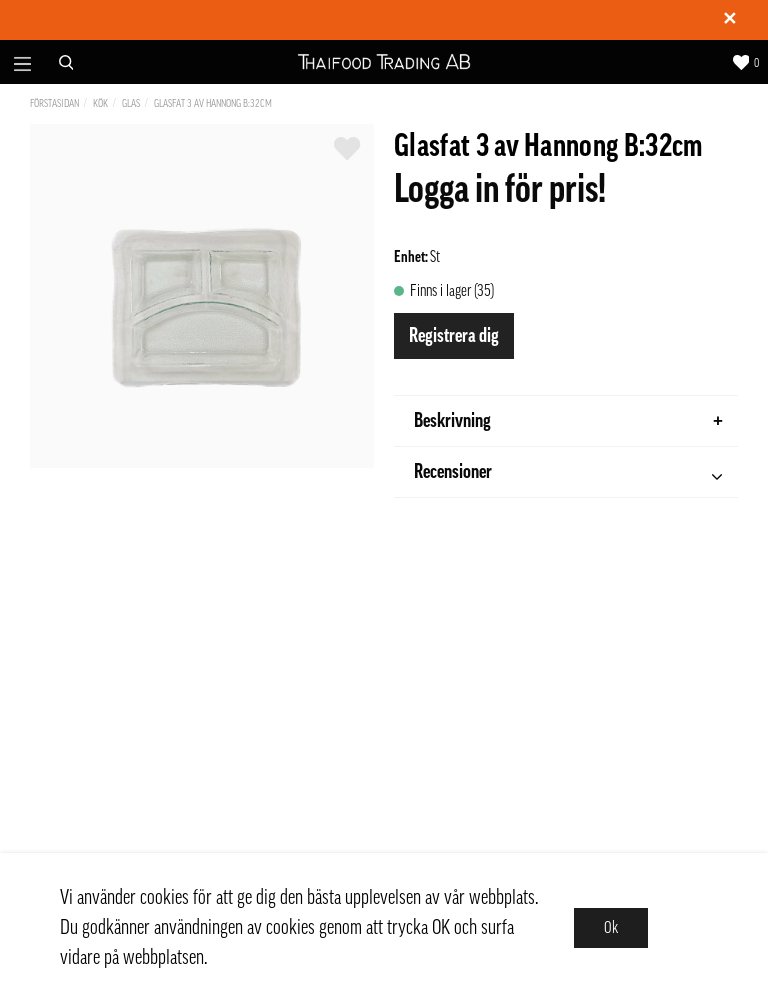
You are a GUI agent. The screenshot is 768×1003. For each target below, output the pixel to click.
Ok (611, 928)
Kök (100, 103)
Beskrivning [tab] (568, 421)
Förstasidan (54, 103)
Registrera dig (454, 336)
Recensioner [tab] (568, 474)
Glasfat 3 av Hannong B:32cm (213, 103)
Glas (131, 103)
